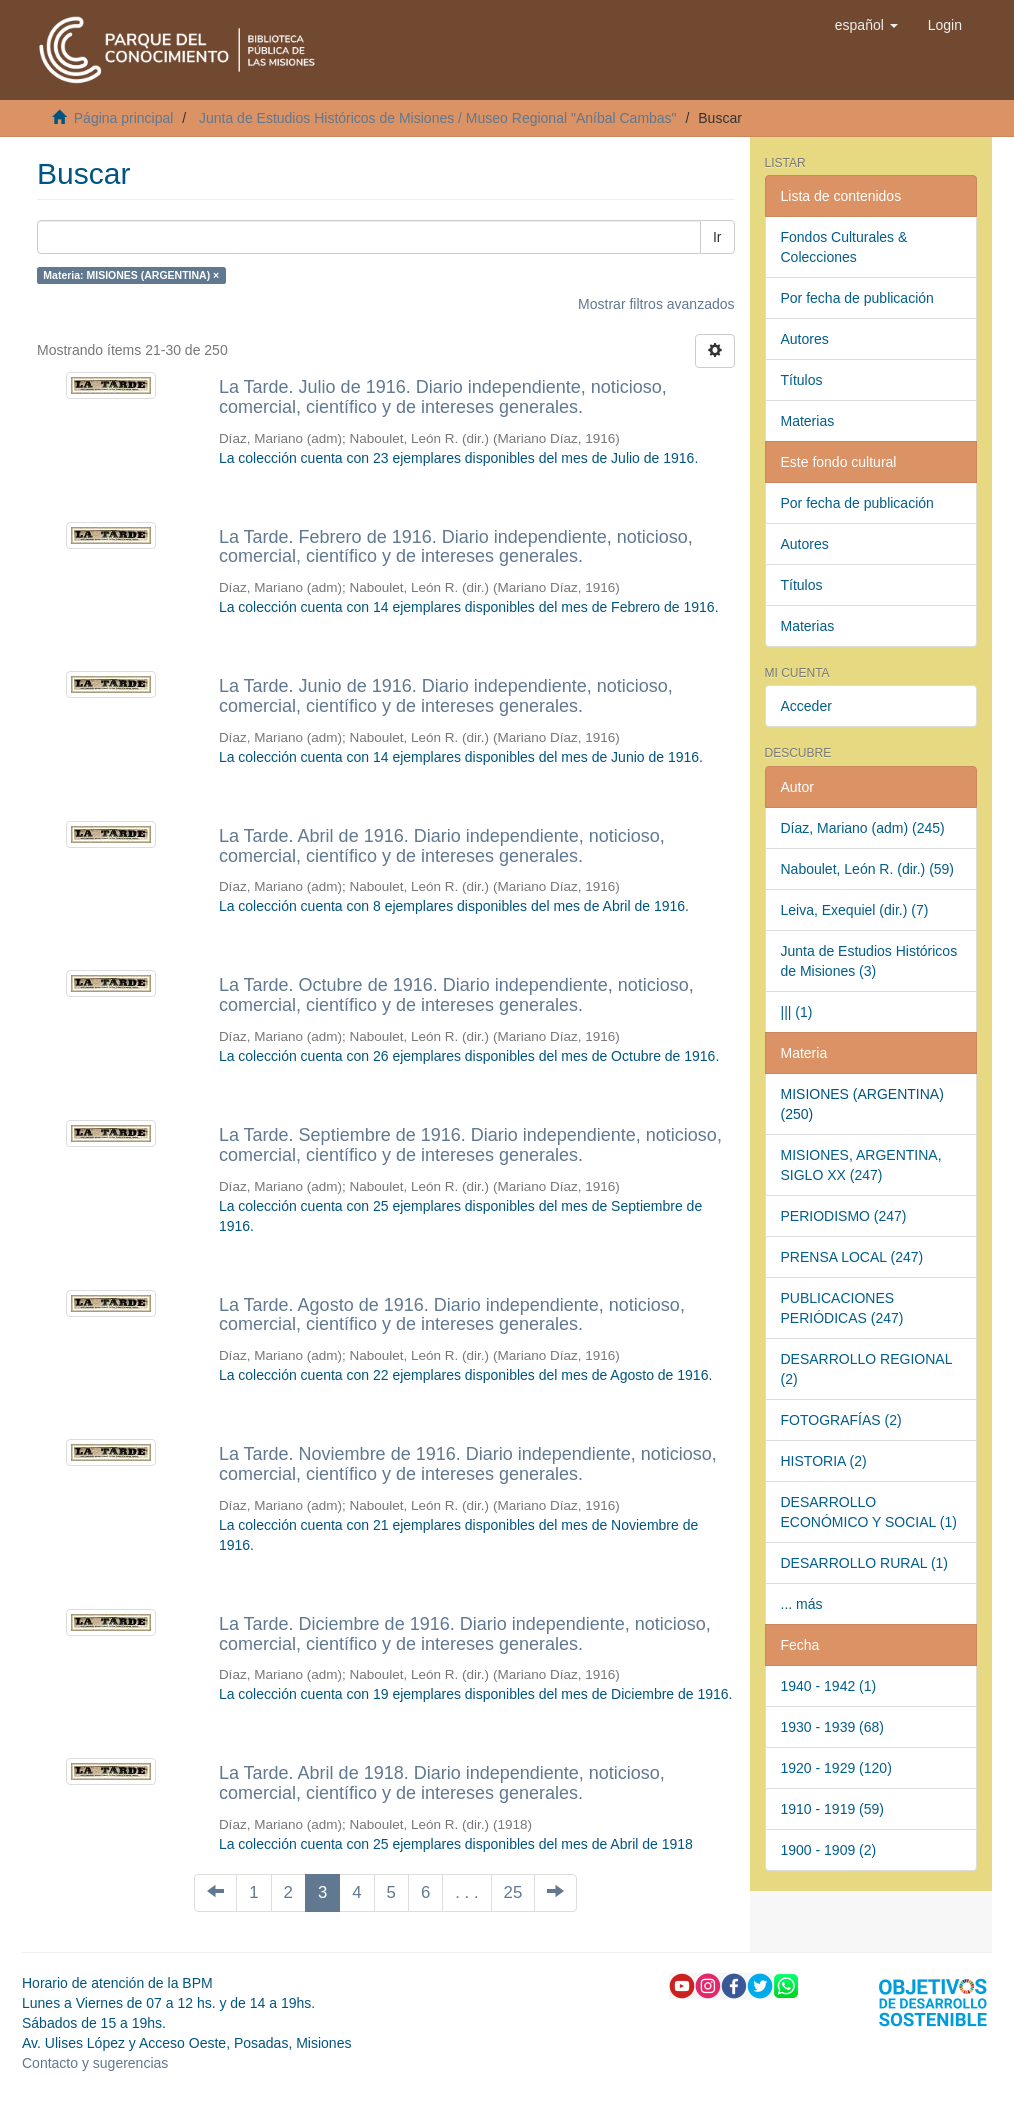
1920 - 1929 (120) (836, 1768)
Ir (717, 237)
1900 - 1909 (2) (829, 1850)
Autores (805, 339)
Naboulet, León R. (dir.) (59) (868, 869)
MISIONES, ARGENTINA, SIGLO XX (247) (861, 1165)
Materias (808, 421)
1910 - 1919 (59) (833, 1809)
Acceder (806, 706)
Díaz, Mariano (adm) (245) (863, 828)
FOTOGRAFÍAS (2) (841, 1420)
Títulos (802, 380)
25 (513, 1892)
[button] (866, 25)
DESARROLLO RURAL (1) (865, 1563)
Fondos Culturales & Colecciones (844, 247)
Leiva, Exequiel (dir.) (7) (855, 910)
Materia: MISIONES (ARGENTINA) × (131, 275)
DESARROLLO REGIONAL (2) (867, 1369)
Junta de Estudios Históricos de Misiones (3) (869, 961)
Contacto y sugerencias (95, 2063)
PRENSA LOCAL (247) (852, 1257)
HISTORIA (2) (824, 1461)
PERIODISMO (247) (844, 1216)
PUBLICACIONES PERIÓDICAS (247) (842, 1308)
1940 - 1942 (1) (829, 1686)
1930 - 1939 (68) (833, 1727)
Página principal (124, 118)
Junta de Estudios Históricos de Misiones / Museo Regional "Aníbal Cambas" (438, 118)
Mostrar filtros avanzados (656, 304)
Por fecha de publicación (857, 298)
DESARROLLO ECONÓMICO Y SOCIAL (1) (869, 1512)
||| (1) (797, 1012)
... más (802, 1604)
